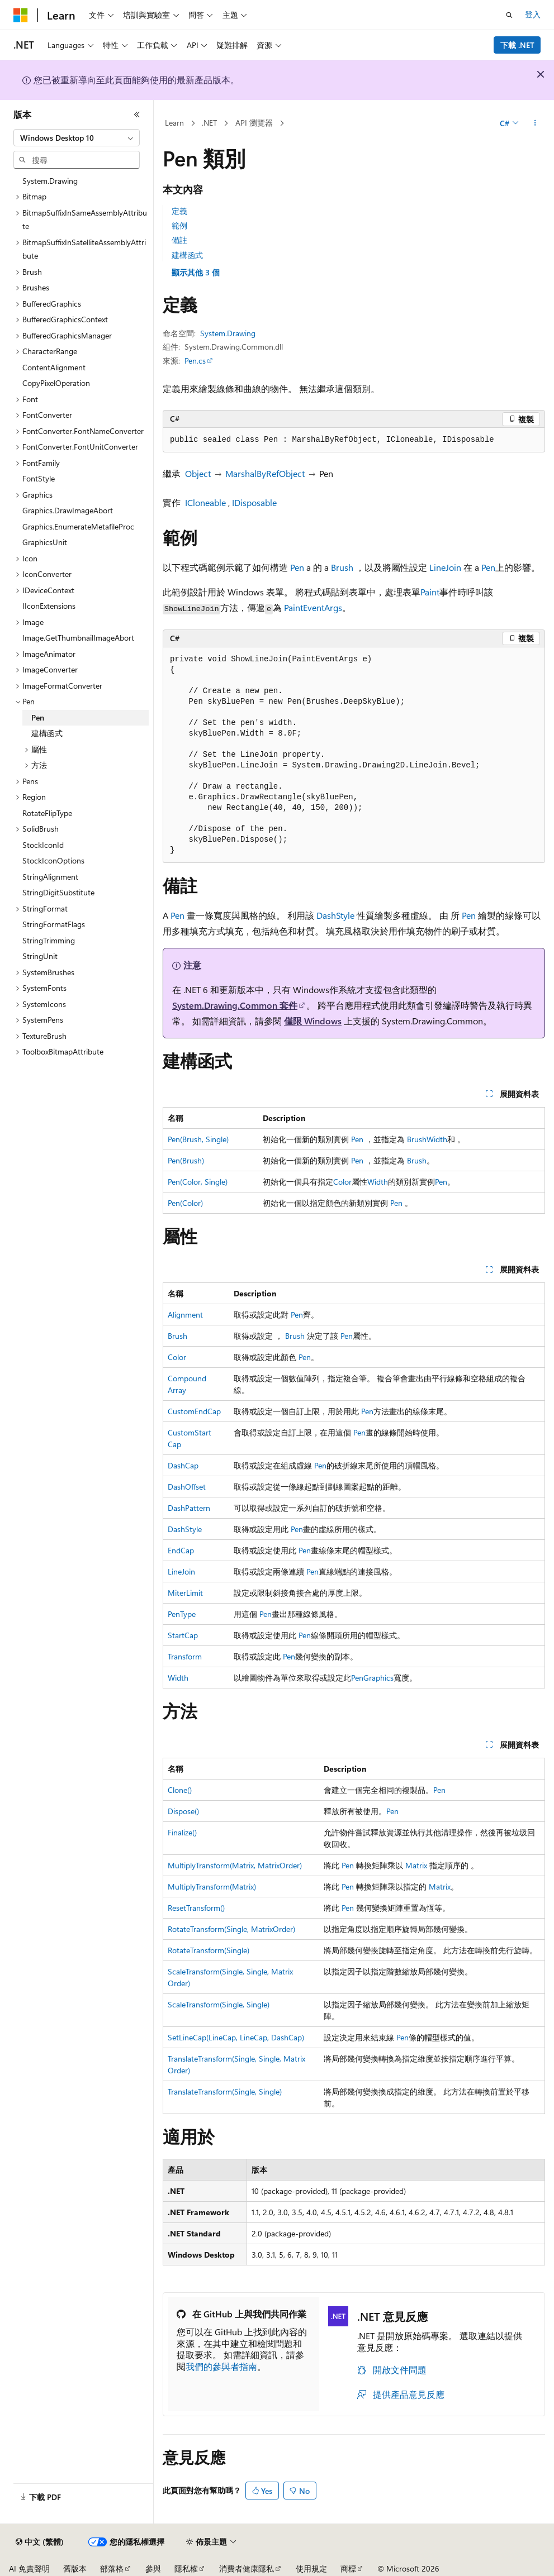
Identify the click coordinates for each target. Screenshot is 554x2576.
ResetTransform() (196, 1907)
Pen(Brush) (186, 1160)
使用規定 (311, 2568)
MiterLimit (185, 1592)
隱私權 (186, 2568)
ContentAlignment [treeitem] (54, 367)
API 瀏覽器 (254, 122)
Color (342, 1181)
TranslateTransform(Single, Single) (225, 2091)
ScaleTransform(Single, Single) (218, 2004)
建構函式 (187, 255)
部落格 (112, 2568)
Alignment (185, 1314)
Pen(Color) (185, 1203)
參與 (153, 2568)
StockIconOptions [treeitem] (53, 860)
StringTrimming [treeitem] (48, 940)
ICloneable (205, 502)
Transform (185, 1656)
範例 (179, 225)
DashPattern (189, 1507)
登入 (533, 14)
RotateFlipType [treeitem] (47, 813)
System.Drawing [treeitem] (50, 180)
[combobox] (76, 138)
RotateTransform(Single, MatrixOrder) (231, 1929)
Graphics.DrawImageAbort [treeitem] (67, 510)
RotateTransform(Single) (208, 1950)
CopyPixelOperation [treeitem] (56, 383)
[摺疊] (137, 114)
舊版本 (75, 2568)
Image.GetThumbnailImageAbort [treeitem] (78, 637)
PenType (182, 1614)
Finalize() (182, 1832)
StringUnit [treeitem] (40, 956)
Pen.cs (195, 360)
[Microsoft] (20, 15)
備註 (179, 240)
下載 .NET (517, 45)
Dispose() (183, 1811)
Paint (429, 592)
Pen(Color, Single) (198, 1181)
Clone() (180, 1790)
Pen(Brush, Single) (198, 1139)
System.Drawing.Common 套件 (234, 1005)
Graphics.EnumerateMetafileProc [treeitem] (78, 526)
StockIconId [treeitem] (43, 844)
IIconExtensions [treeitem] (48, 605)
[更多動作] (535, 123)
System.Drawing (227, 333)
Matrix (416, 1865)
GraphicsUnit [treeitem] (44, 542)
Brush (342, 567)
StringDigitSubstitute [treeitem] (58, 892)
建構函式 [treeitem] (47, 733)
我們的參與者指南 (221, 2366)
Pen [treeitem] (37, 717)
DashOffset (187, 1486)
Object (198, 473)
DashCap (183, 1465)
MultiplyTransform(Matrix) (212, 1886)
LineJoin (445, 567)
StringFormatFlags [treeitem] (53, 924)
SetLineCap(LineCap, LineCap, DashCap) (236, 2037)
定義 (179, 211)
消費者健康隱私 (246, 2568)
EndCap (181, 1550)
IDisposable (254, 502)
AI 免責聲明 (29, 2568)
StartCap (183, 1635)
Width (437, 1139)
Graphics (378, 1677)
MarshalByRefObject (265, 473)
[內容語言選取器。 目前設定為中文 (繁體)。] (39, 2542)
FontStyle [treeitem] (38, 478)
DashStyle (335, 915)
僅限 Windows (313, 1021)
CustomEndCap (194, 1411)
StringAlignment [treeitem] (50, 876)
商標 (348, 2568)
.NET (209, 122)
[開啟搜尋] (509, 15)
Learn (174, 122)
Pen (297, 567)
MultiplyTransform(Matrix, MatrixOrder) (235, 1865)
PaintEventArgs (313, 607)
